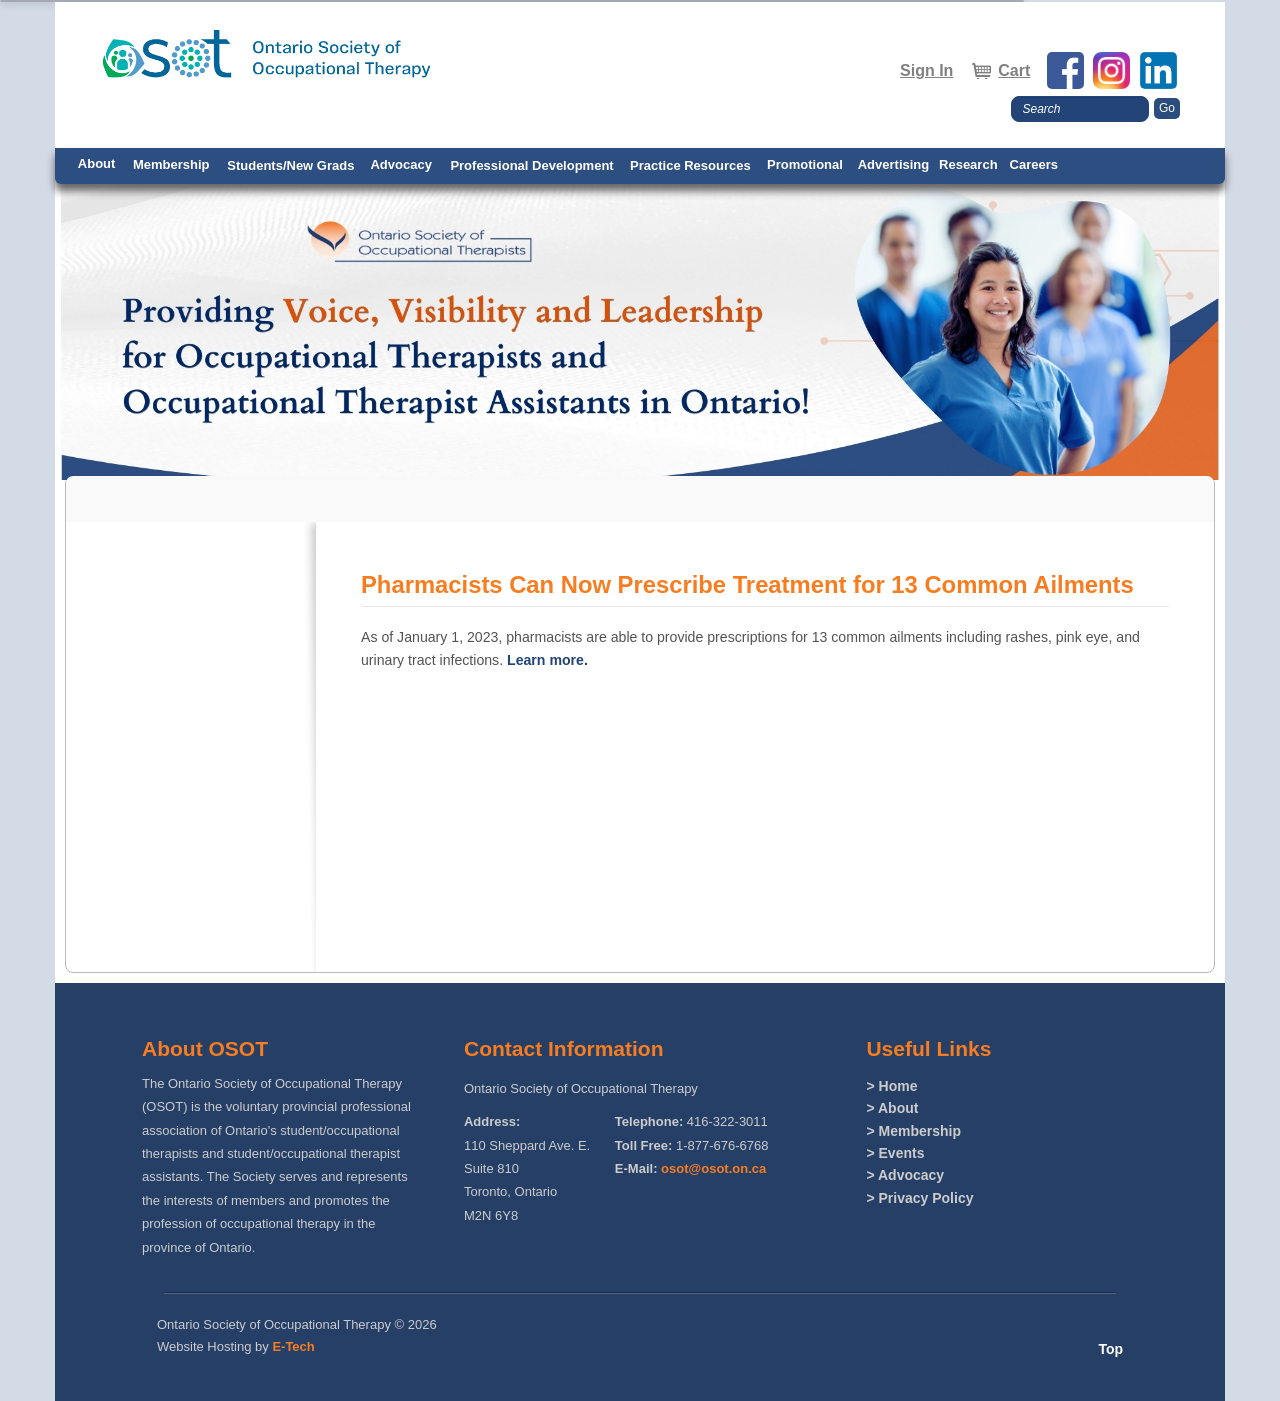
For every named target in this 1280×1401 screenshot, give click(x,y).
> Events (895, 1153)
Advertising (894, 164)
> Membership (913, 1131)
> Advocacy (905, 1175)
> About (892, 1108)
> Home (891, 1086)
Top (1110, 1349)
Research (968, 164)
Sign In (926, 70)
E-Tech (293, 1346)
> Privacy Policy (919, 1198)
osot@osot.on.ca (713, 1168)
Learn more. (547, 660)
